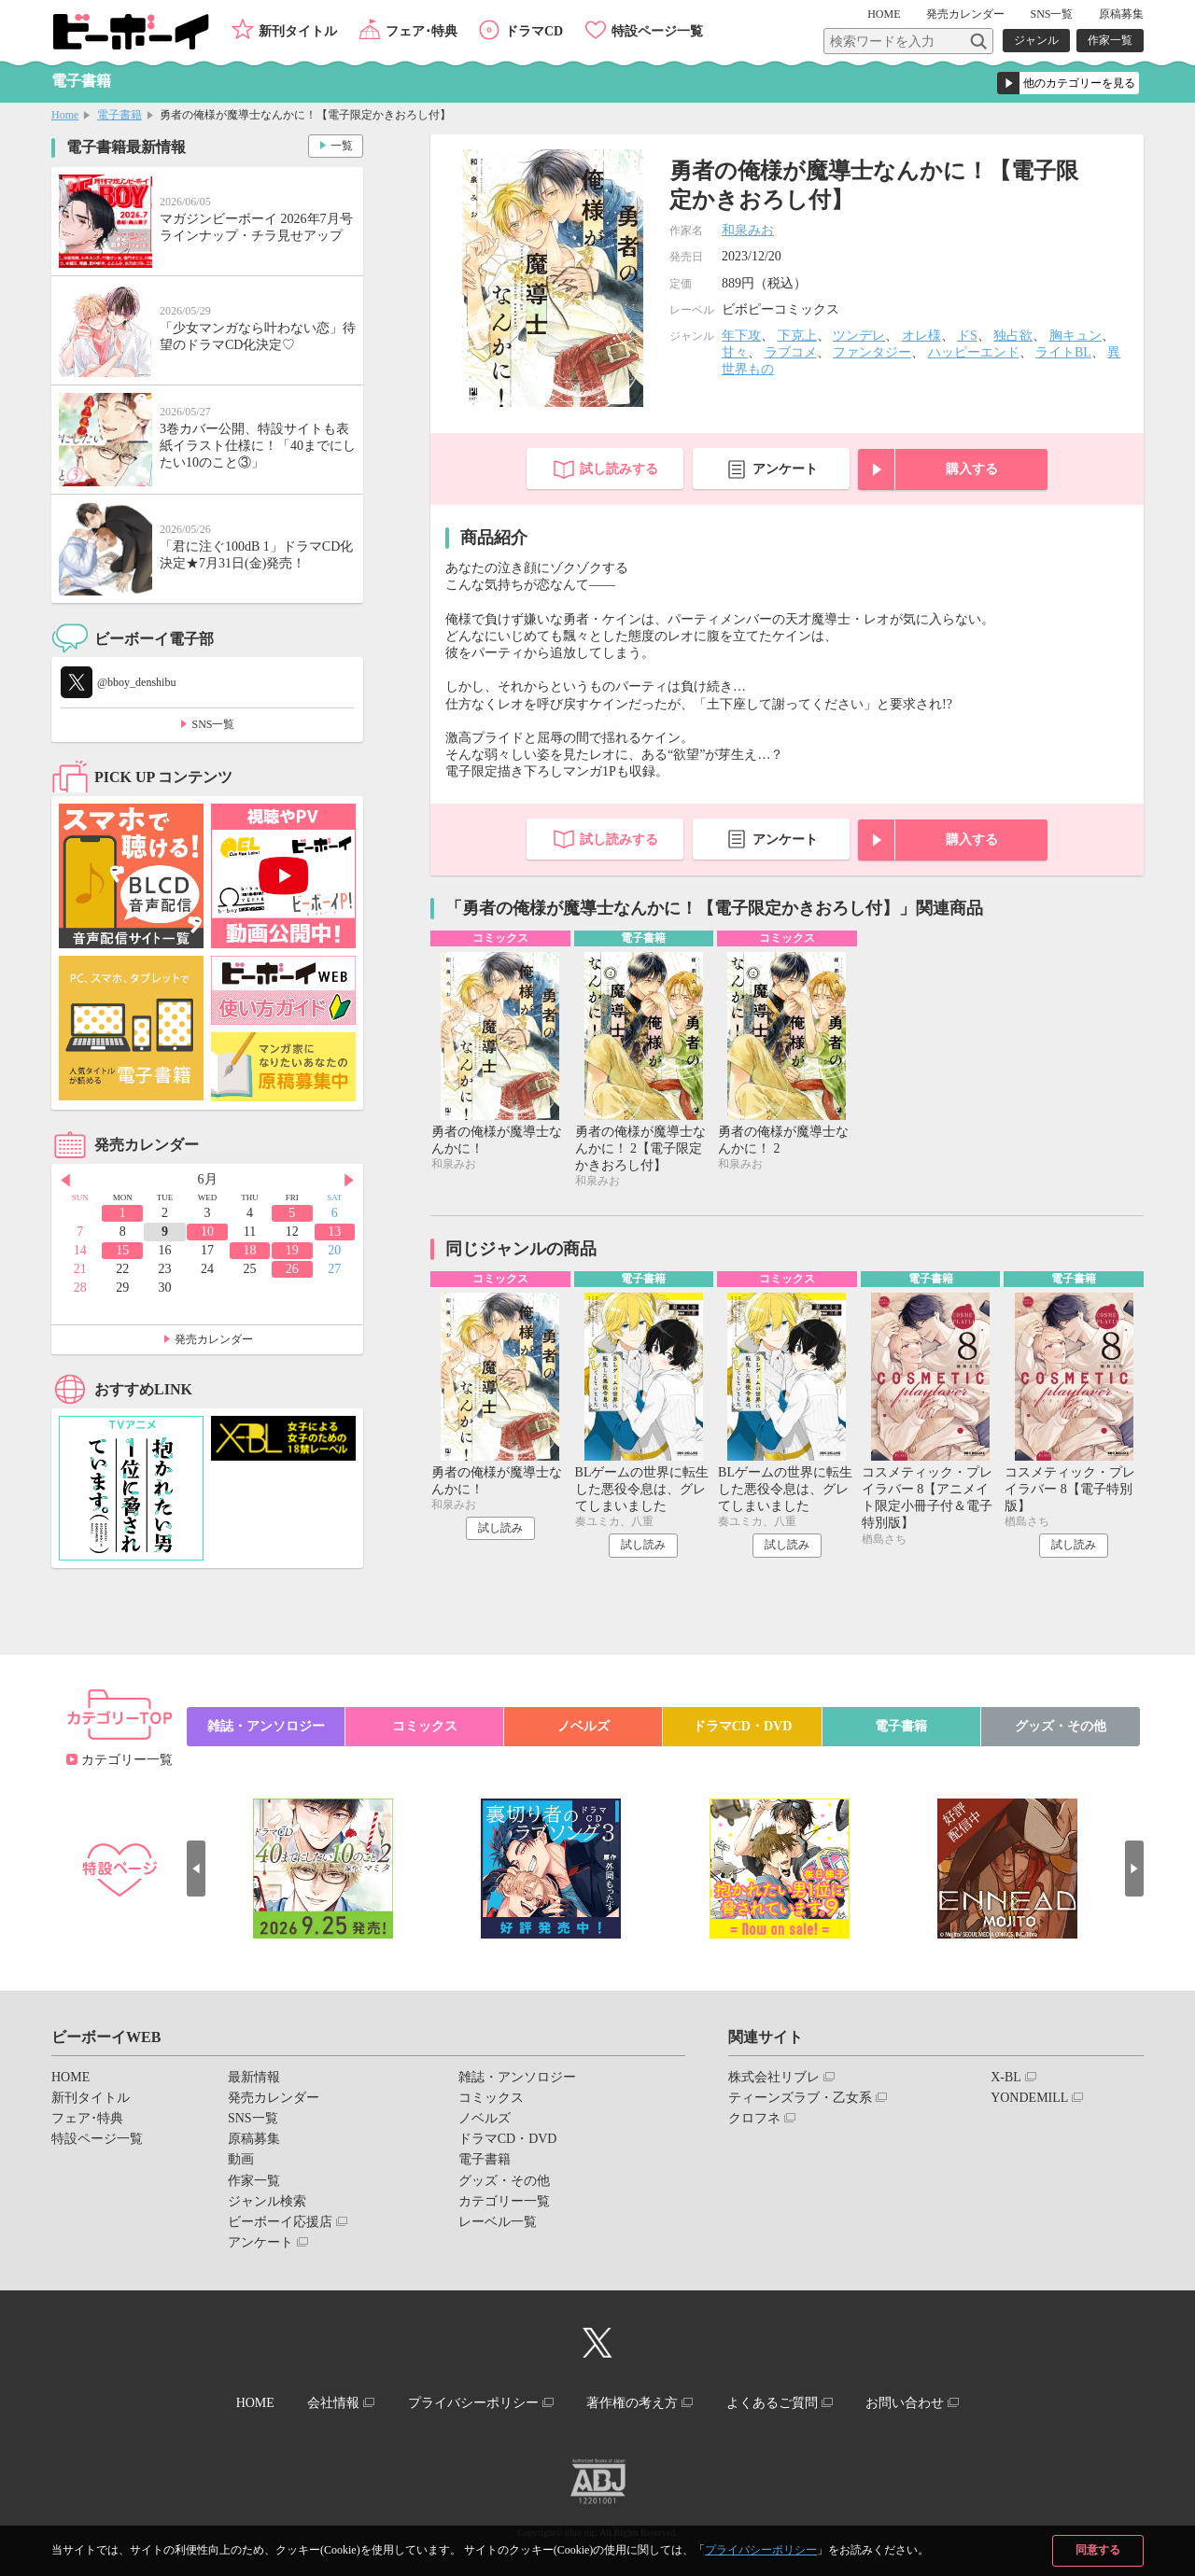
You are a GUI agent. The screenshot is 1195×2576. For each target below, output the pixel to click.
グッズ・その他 (1060, 1726)
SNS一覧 (1051, 14)
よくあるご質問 (772, 2403)
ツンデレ (859, 336)
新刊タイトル (298, 31)
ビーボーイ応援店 (280, 2222)
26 (292, 1269)
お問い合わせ (904, 2403)
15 (122, 1250)
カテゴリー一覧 (127, 1760)
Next (349, 1181)
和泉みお (748, 230)
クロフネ (754, 2118)
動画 (241, 2159)
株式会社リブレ (774, 2077)
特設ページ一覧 (657, 31)
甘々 (735, 352)
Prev (65, 1181)
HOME (883, 14)
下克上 (797, 336)
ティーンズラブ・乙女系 (800, 2098)
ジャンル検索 (267, 2201)
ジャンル (1036, 40)
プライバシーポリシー (761, 2549)
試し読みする (619, 469)
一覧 (341, 145)
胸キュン (1075, 336)
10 (207, 1232)
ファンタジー (872, 352)
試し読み (500, 1527)
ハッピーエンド (973, 352)
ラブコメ (791, 352)
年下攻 (741, 336)
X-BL (1006, 2077)
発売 (965, 14)
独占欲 (1013, 336)
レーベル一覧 (497, 2222)
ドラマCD (534, 31)
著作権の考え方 (632, 2403)
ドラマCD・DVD (743, 1726)
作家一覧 (1110, 40)
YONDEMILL (1029, 2098)
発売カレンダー (214, 1339)
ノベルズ (583, 1726)
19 (292, 1250)
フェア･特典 (421, 31)
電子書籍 (119, 114)
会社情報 (333, 2403)
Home (64, 114)
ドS (967, 336)
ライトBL (1063, 352)
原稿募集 (1121, 14)
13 (334, 1232)
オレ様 (921, 336)
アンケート (785, 469)
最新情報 (254, 2077)
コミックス (424, 1726)
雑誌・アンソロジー (266, 1726)
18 (249, 1250)
